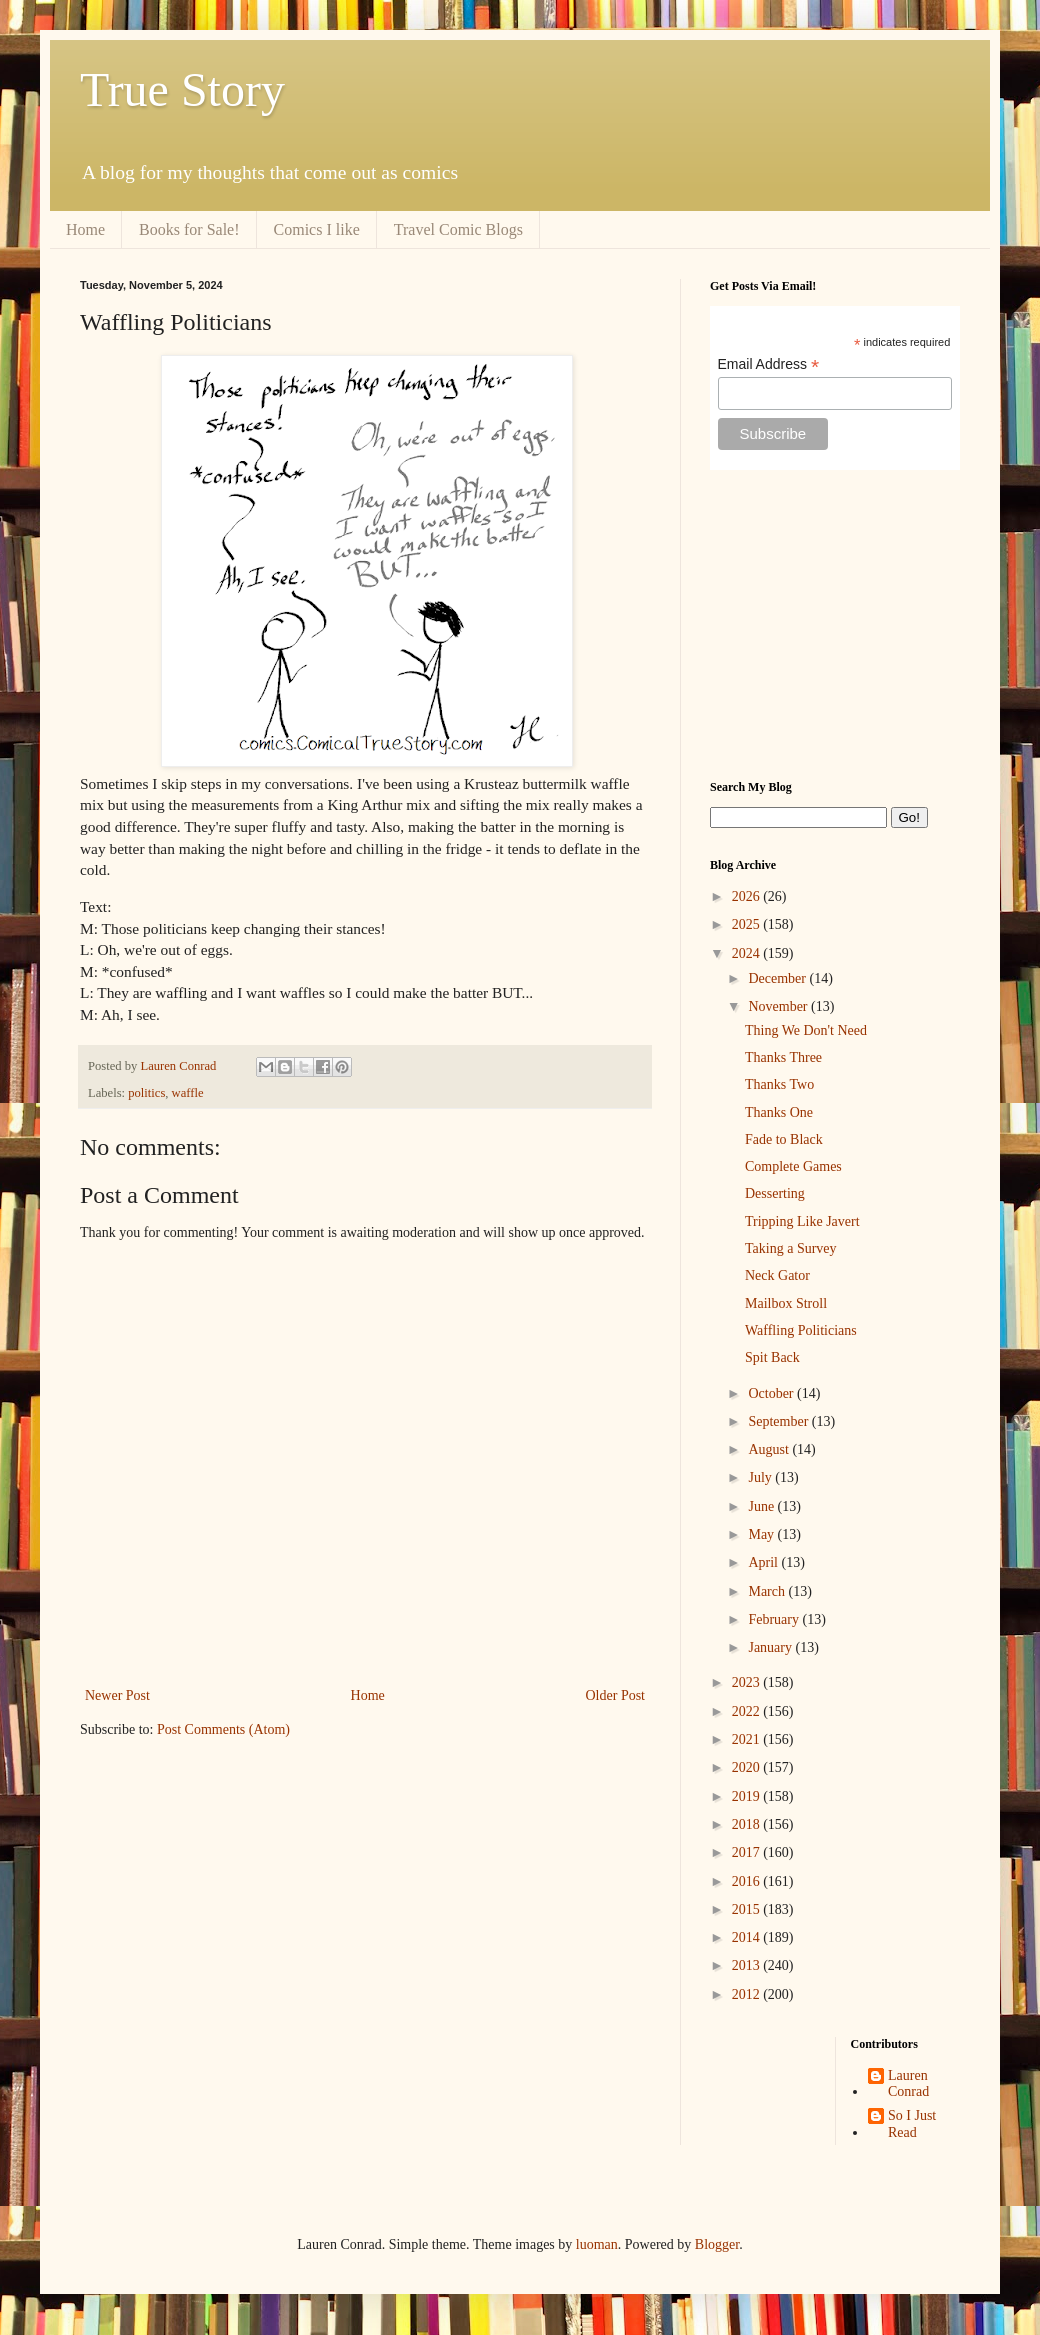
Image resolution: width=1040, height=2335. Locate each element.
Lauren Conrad (908, 2084)
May (762, 1534)
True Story (182, 89)
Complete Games (793, 1166)
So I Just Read (912, 2124)
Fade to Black (784, 1139)
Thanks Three (783, 1057)
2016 (748, 1881)
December (778, 978)
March (768, 1591)
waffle (188, 1093)
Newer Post (117, 1695)
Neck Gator (777, 1275)
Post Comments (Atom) (223, 1729)
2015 (748, 1909)
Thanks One (779, 1112)
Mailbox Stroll (786, 1303)
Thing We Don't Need (806, 1030)
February (775, 1619)
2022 (748, 1711)
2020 (748, 1767)
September (779, 1421)
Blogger (717, 2244)
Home (85, 229)
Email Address (769, 364)
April (764, 1562)
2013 (748, 1965)
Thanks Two (779, 1084)
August (770, 1449)
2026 (748, 896)
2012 (748, 1994)
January (771, 1647)
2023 (748, 1682)
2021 (748, 1739)
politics (146, 1093)
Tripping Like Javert (802, 1221)
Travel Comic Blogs (458, 229)
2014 (748, 1937)
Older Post (616, 1695)
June (762, 1506)
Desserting (775, 1193)
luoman (597, 2244)
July (761, 1477)
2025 (748, 924)
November (779, 1006)
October (772, 1393)
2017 (748, 1852)
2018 (748, 1824)
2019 (748, 1796)
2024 (748, 953)
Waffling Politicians (801, 1330)
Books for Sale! (189, 229)
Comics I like (317, 229)
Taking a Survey (791, 1248)
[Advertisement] (835, 625)
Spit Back (772, 1357)
